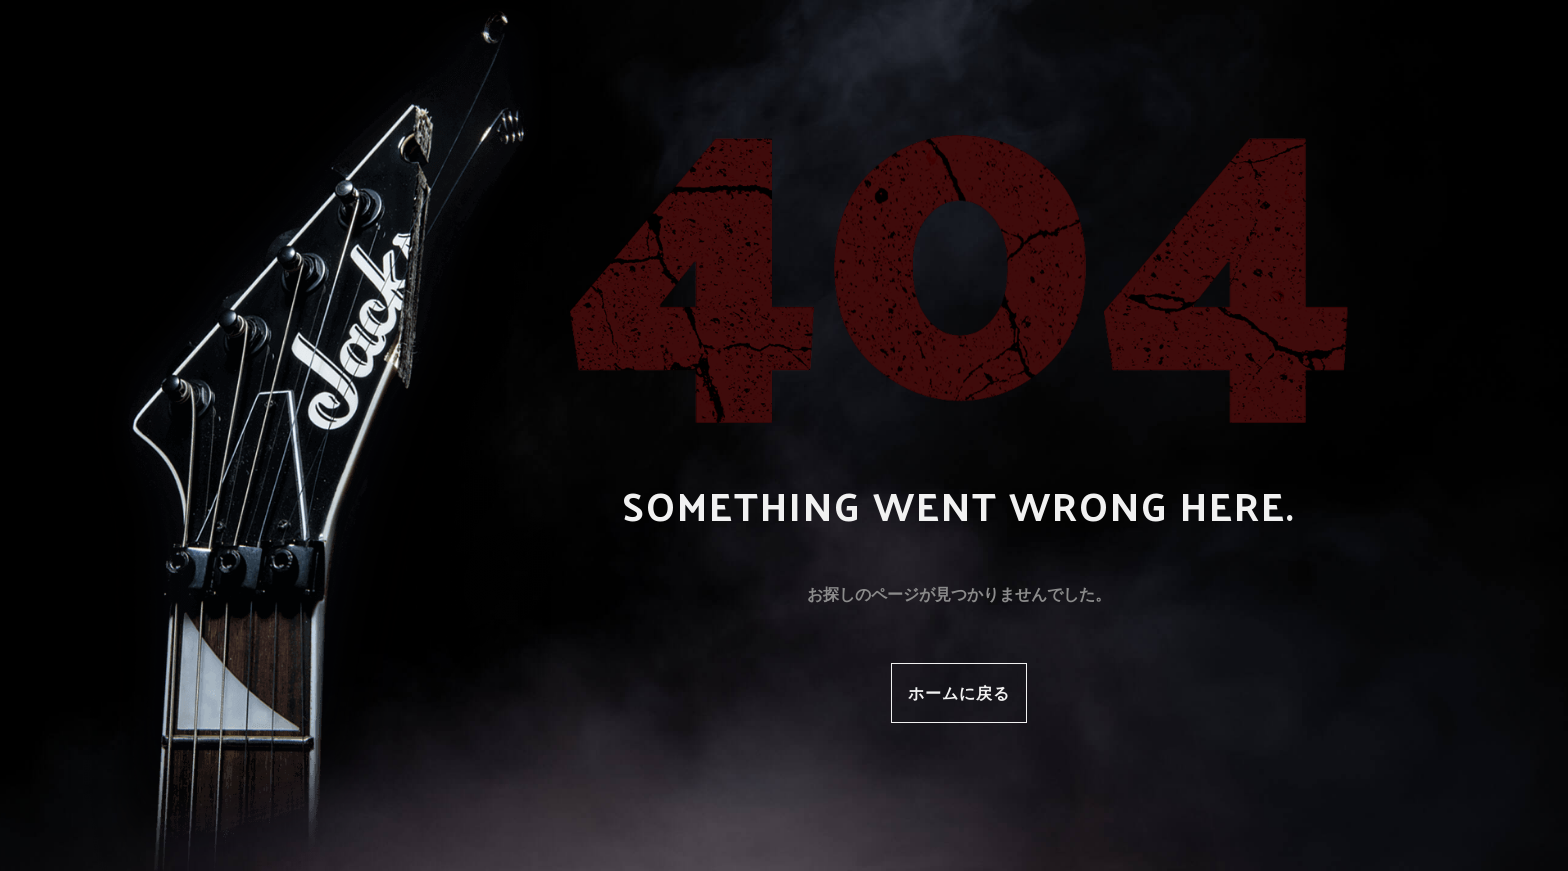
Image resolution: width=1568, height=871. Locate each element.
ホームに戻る (959, 692)
